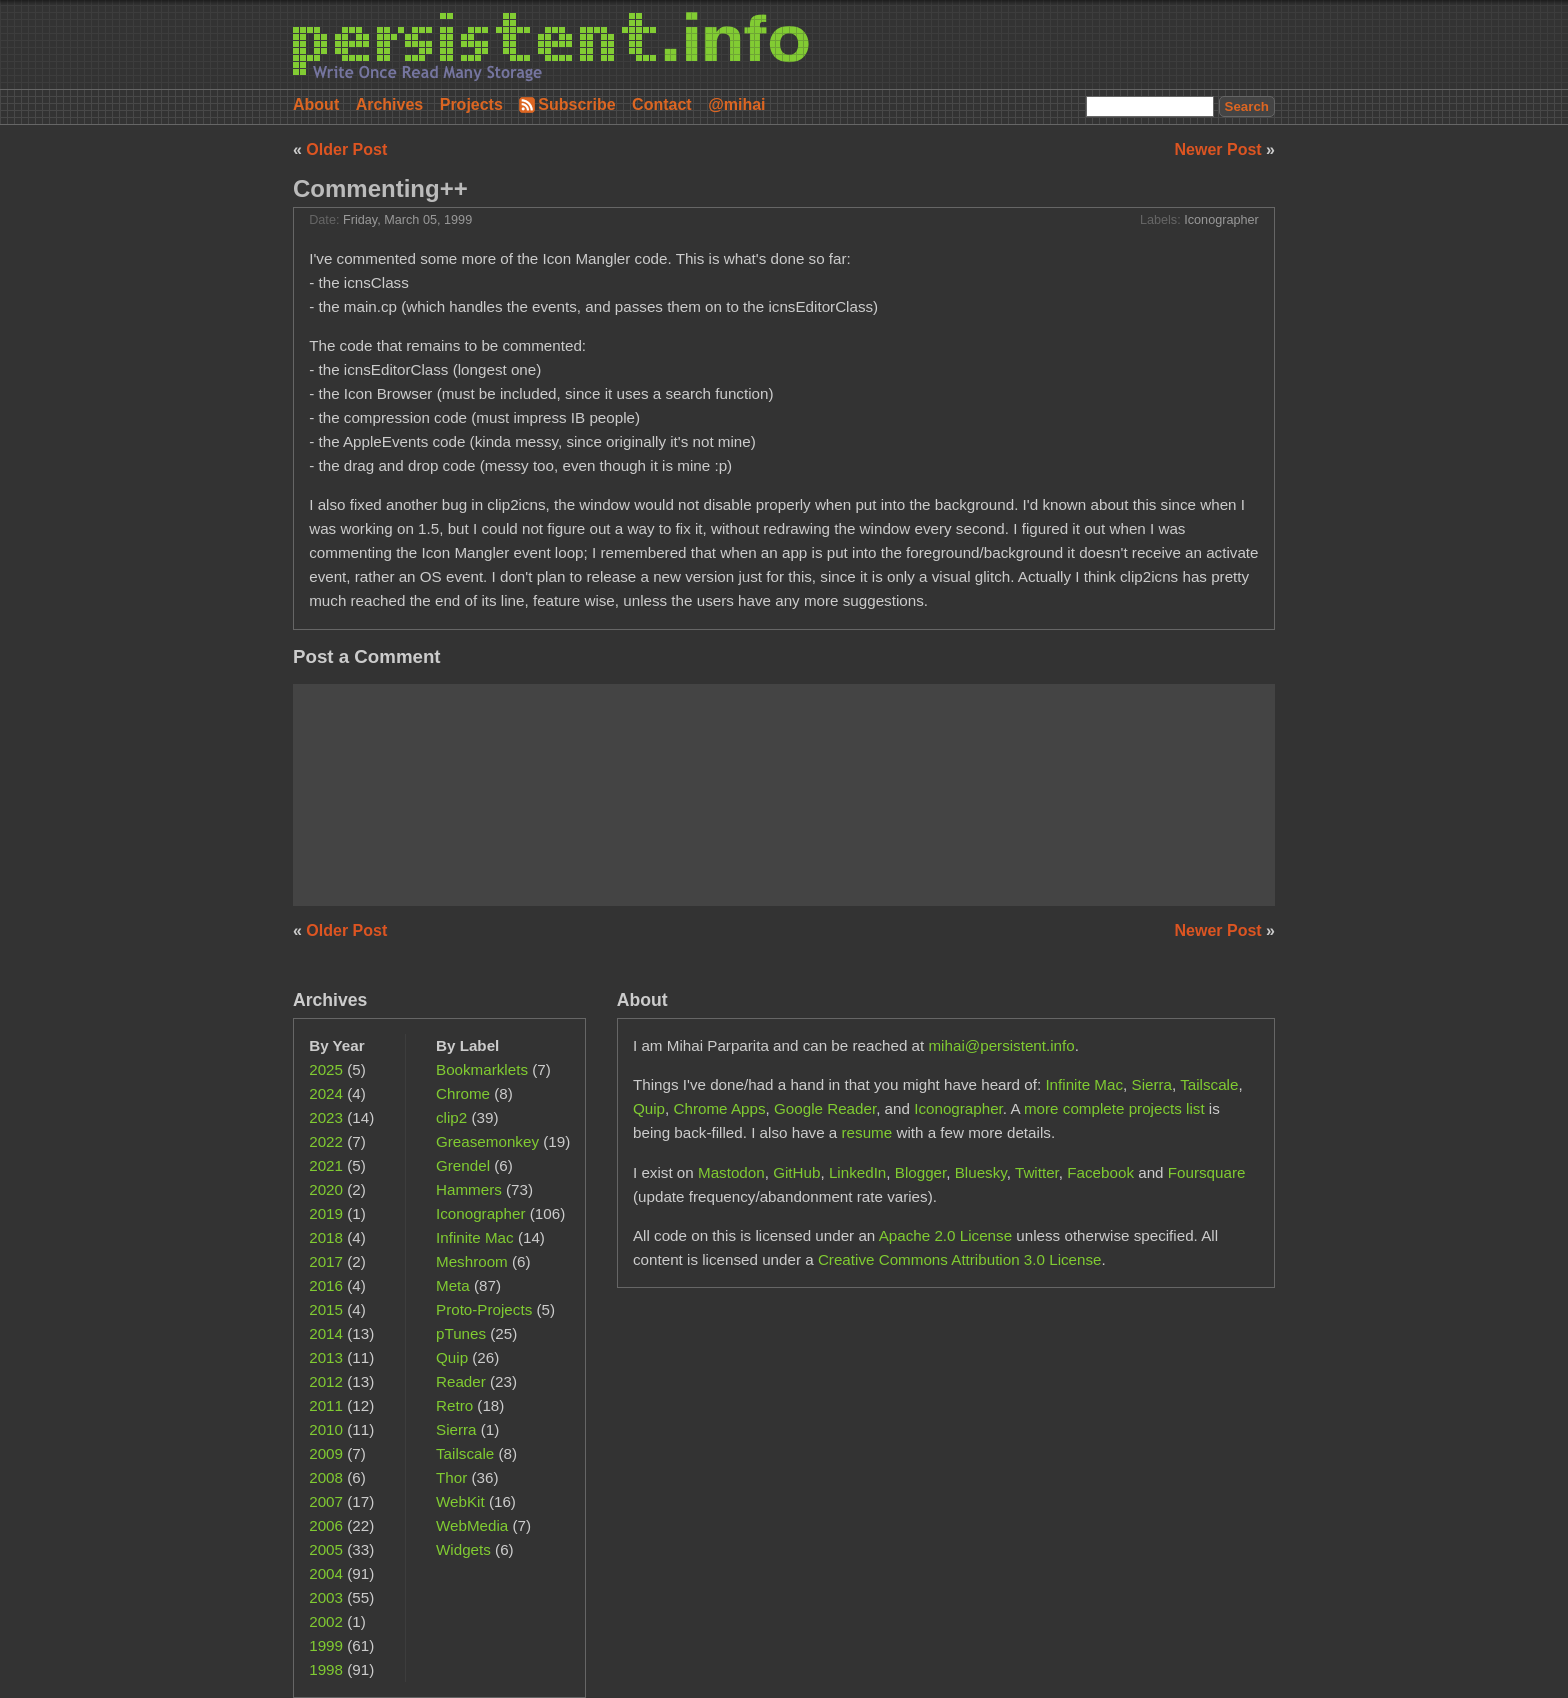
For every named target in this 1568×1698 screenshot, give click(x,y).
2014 (326, 1333)
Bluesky (981, 1172)
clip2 (451, 1117)
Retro (454, 1405)
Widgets (463, 1549)
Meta (453, 1285)
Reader (461, 1381)
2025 (326, 1069)
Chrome (463, 1093)
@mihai (736, 104)
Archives (390, 104)
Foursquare (1207, 1172)
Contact (662, 104)
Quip (452, 1357)
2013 (326, 1357)
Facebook (1100, 1172)
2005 (326, 1549)
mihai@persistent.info (1001, 1045)
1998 (326, 1669)
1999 (326, 1645)
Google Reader (825, 1108)
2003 (326, 1597)
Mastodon (731, 1172)
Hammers (469, 1189)
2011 (326, 1405)
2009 (326, 1453)
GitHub (796, 1172)
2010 (326, 1429)
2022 (326, 1141)
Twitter (1037, 1172)
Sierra (456, 1429)
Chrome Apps (720, 1108)
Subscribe (576, 104)
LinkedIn (857, 1172)
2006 (326, 1525)
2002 (326, 1621)
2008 (326, 1477)
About (316, 104)
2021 (326, 1165)
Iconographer (1221, 220)
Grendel (463, 1165)
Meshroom (472, 1261)
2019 (326, 1213)
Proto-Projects (484, 1309)
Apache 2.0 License (945, 1235)
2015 (326, 1309)
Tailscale (465, 1453)
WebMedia (472, 1525)
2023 (326, 1117)
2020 (326, 1189)
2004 (326, 1573)
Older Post (346, 149)
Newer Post (1221, 149)
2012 (326, 1381)
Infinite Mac (475, 1237)
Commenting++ (380, 188)
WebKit (460, 1501)
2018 (326, 1237)
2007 (326, 1501)
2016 (326, 1285)
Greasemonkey (487, 1141)
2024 (326, 1093)
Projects (471, 104)
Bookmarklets (482, 1069)
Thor (451, 1477)
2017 (326, 1261)
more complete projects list (1114, 1108)
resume (867, 1132)
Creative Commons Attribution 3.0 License (960, 1259)
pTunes (461, 1333)
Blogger (921, 1172)
